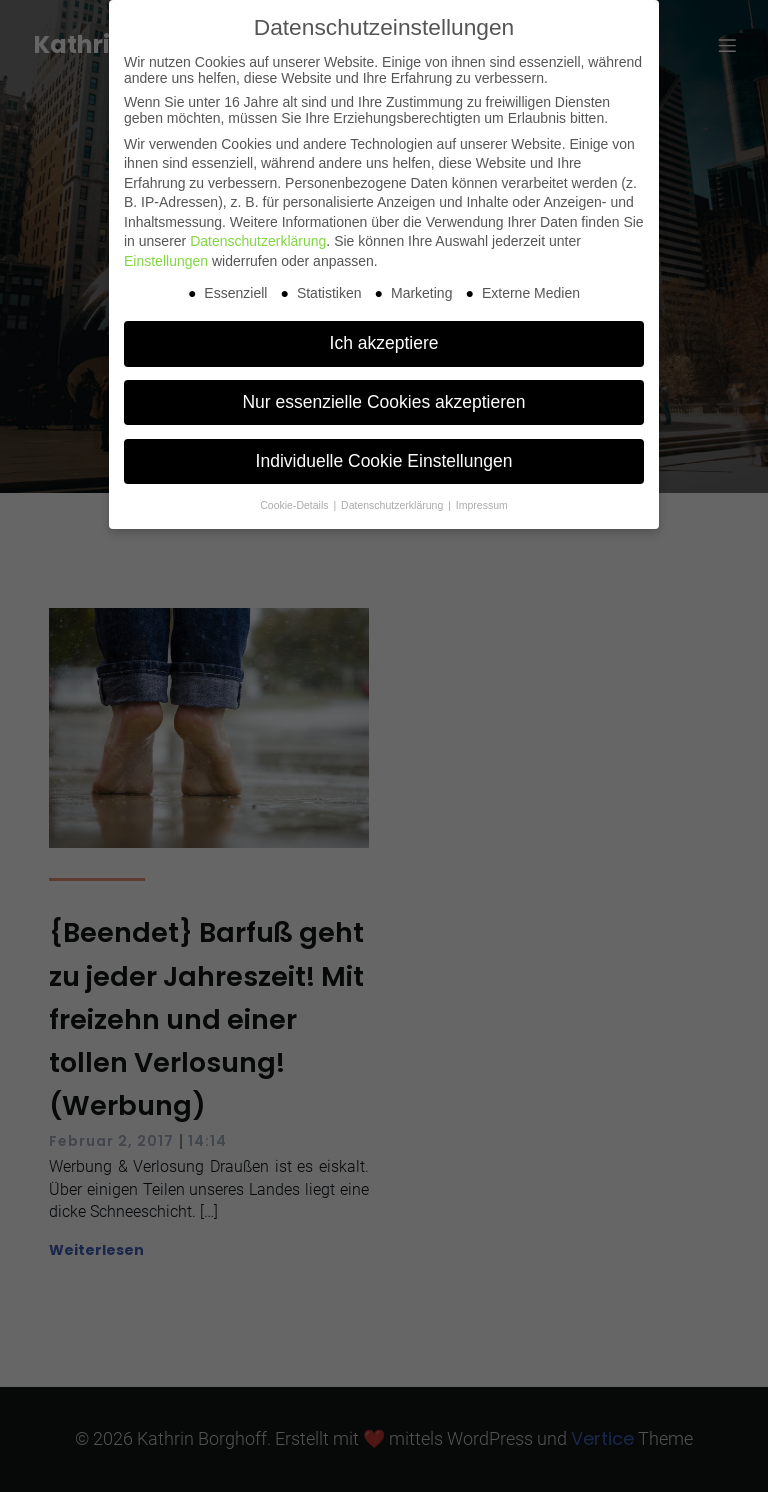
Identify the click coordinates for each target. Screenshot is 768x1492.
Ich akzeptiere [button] (384, 343)
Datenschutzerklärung (258, 241)
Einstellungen (166, 261)
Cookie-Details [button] (295, 505)
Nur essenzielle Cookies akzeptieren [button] (383, 402)
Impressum (482, 505)
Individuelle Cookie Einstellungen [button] (384, 461)
